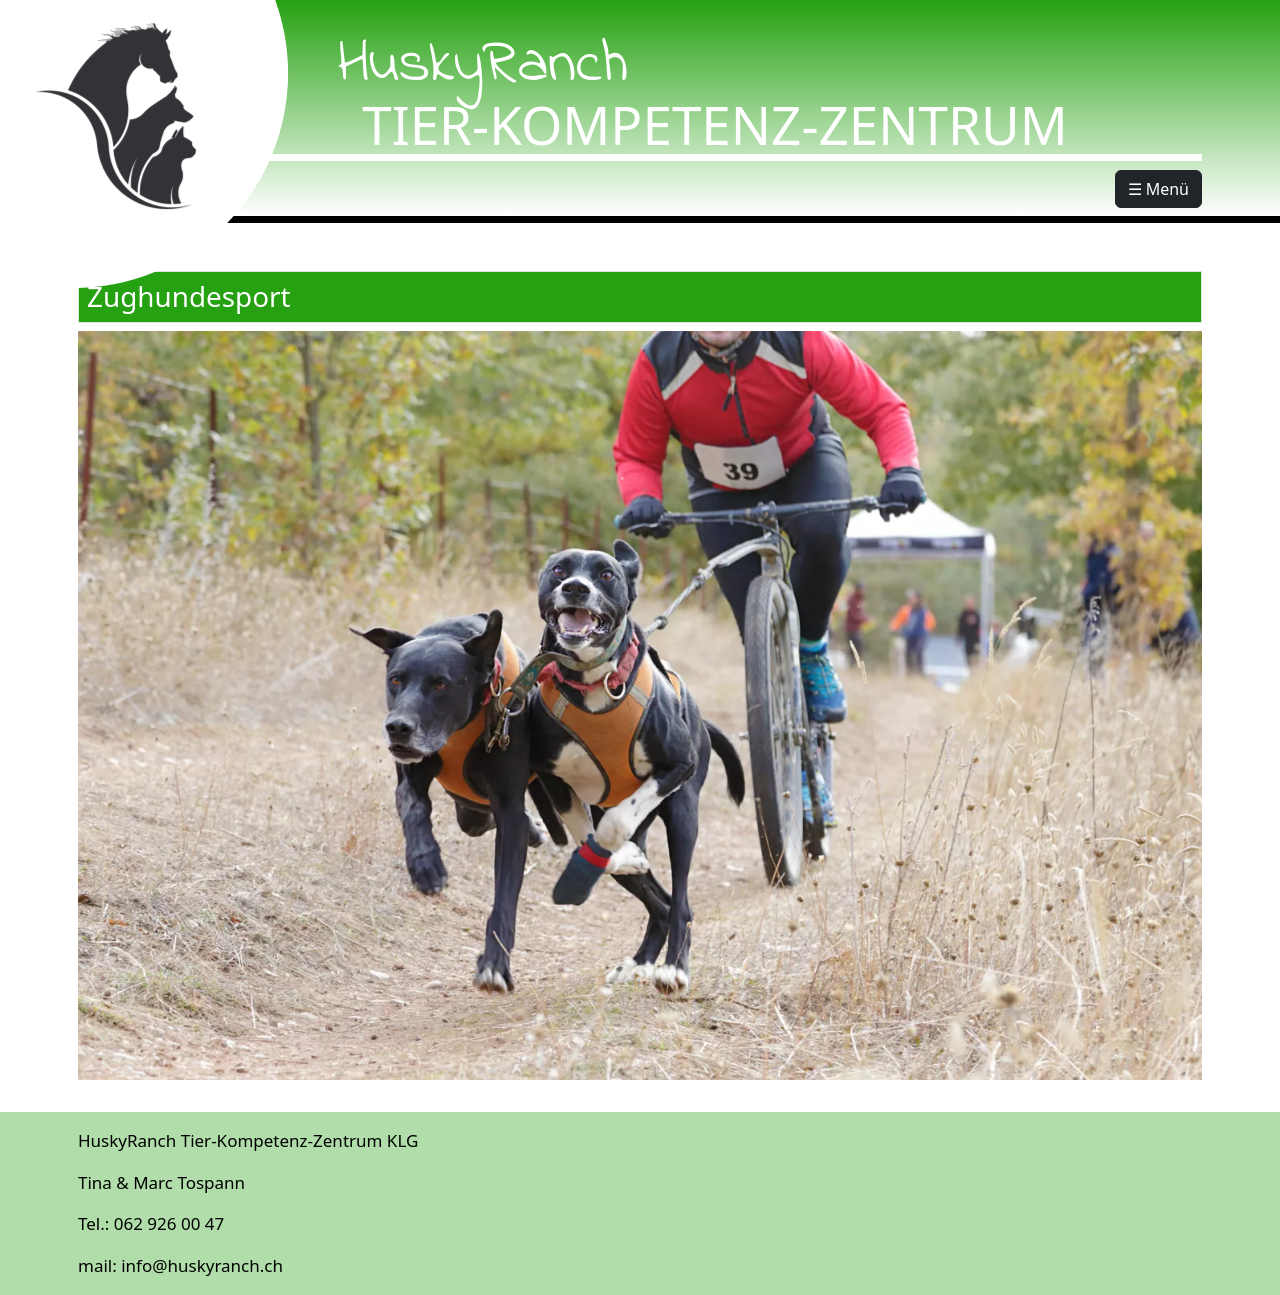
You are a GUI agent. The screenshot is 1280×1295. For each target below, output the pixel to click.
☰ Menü (1158, 189)
